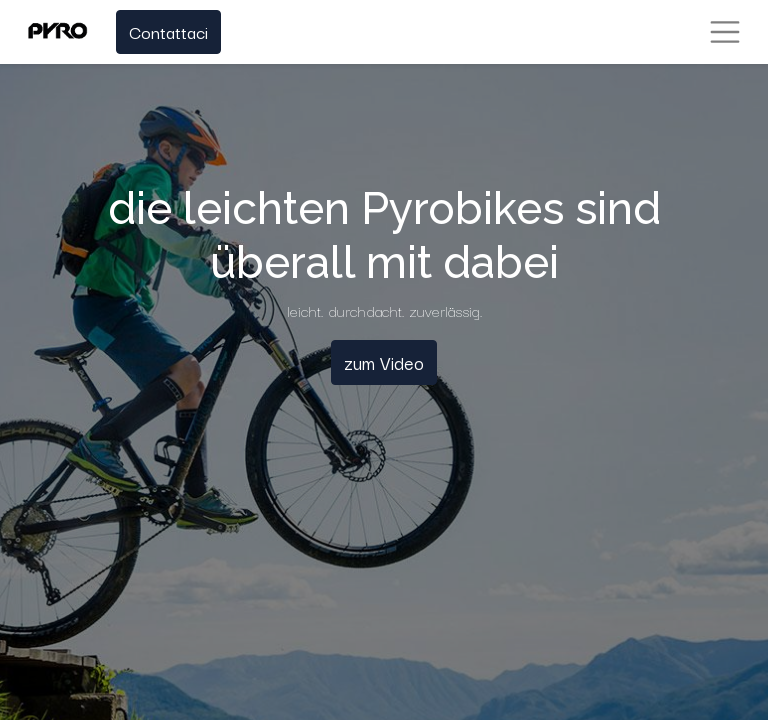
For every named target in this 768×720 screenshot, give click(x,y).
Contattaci (168, 31)
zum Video (384, 362)
